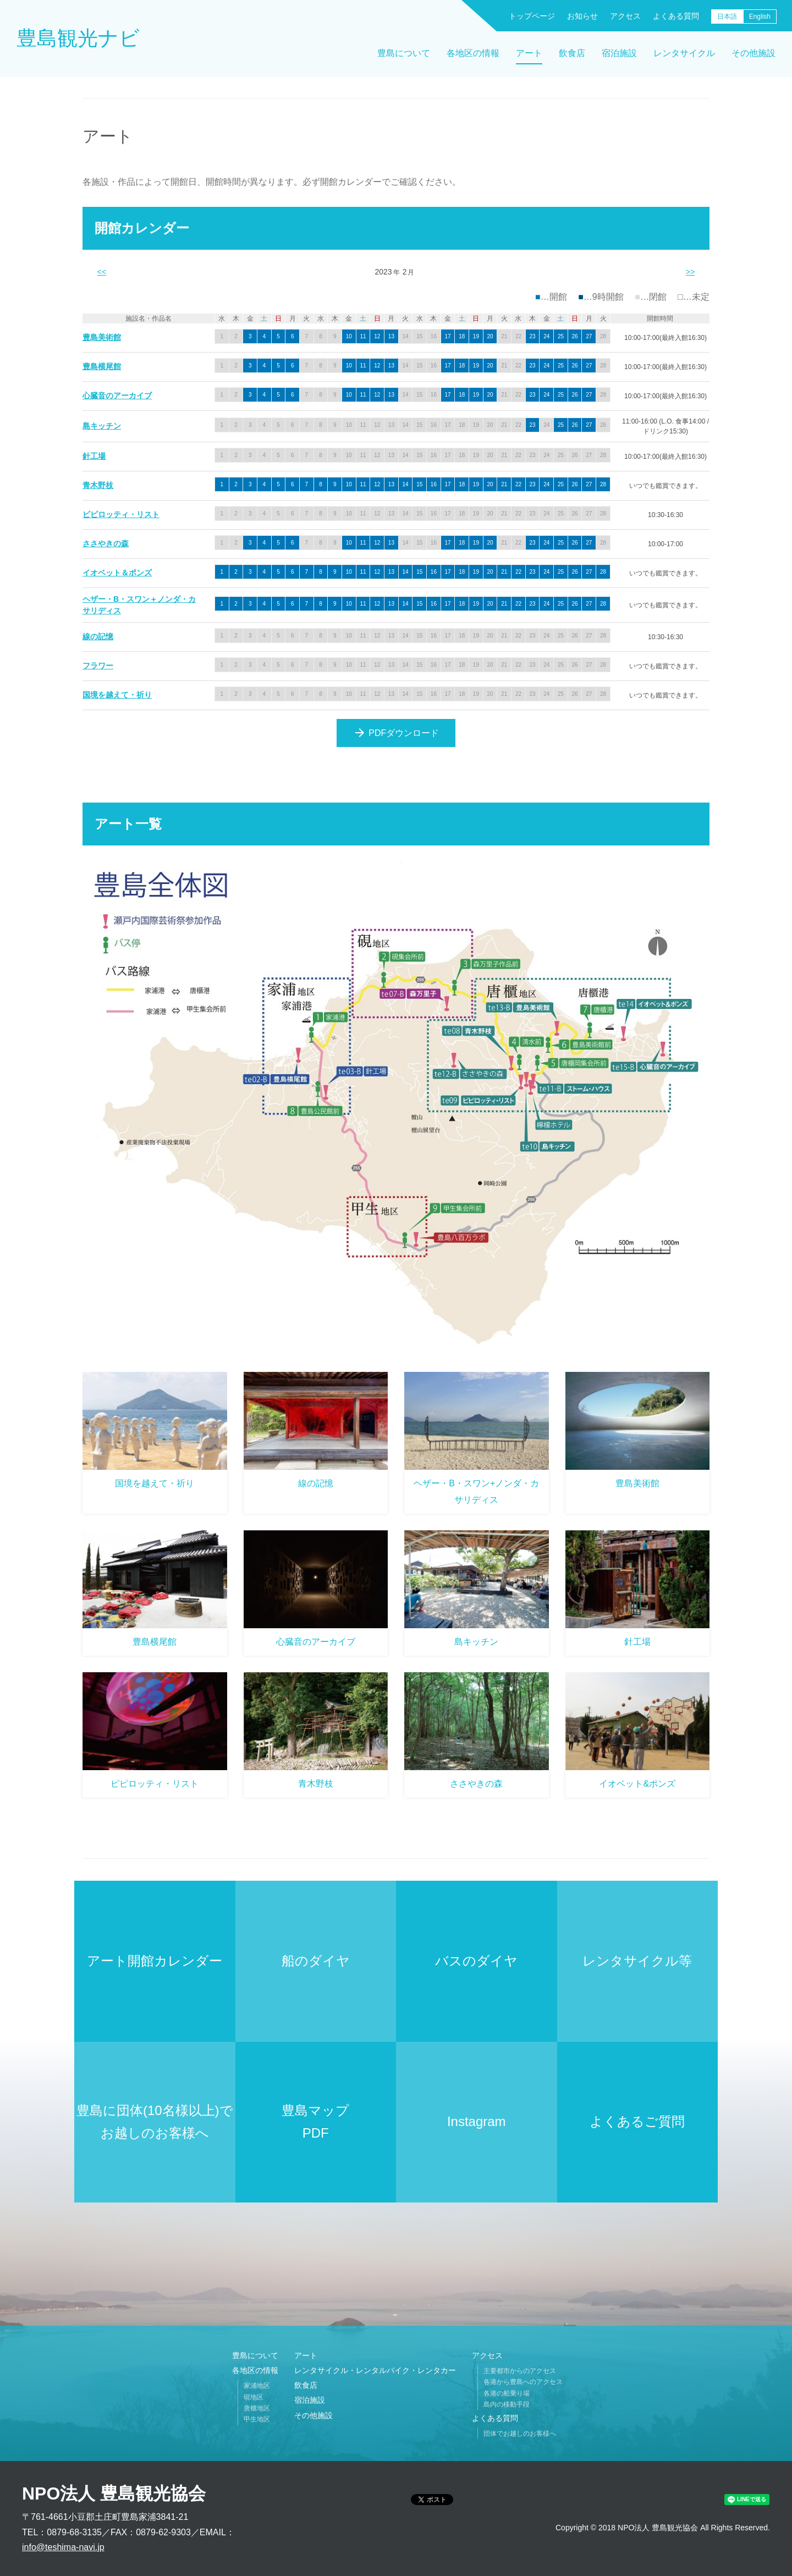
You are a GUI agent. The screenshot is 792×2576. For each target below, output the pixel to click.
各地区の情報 (473, 53)
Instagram (476, 2121)
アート (529, 53)
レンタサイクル (684, 53)
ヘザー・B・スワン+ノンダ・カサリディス (476, 1491)
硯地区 (253, 2397)
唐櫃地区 (257, 2408)
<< (101, 271)
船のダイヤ (316, 1960)
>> (690, 271)
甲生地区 (257, 2419)
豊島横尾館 (101, 366)
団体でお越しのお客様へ (519, 2433)
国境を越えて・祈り (117, 694)
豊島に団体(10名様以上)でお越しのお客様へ (154, 2121)
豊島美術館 (101, 337)
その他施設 (754, 53)
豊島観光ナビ (78, 38)
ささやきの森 (105, 543)
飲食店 (572, 53)
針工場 (94, 456)
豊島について (403, 53)
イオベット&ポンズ (637, 1783)
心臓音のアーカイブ (117, 395)
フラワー (97, 665)
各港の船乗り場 (506, 2393)
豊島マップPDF (315, 2121)
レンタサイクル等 (637, 1960)
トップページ (532, 16)
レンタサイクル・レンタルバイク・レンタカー (375, 2370)
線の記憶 (97, 636)
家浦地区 (257, 2386)
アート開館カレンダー (154, 1960)
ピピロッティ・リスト (121, 514)
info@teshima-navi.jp (63, 2547)
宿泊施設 (619, 53)
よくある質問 (676, 16)
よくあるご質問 (637, 2121)
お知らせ (582, 16)
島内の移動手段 (506, 2404)
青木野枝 (97, 485)
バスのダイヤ (476, 1960)
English (760, 16)
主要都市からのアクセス (519, 2371)
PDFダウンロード (396, 732)
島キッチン (101, 425)
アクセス (625, 16)
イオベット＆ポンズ (117, 572)
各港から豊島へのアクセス (523, 2382)
